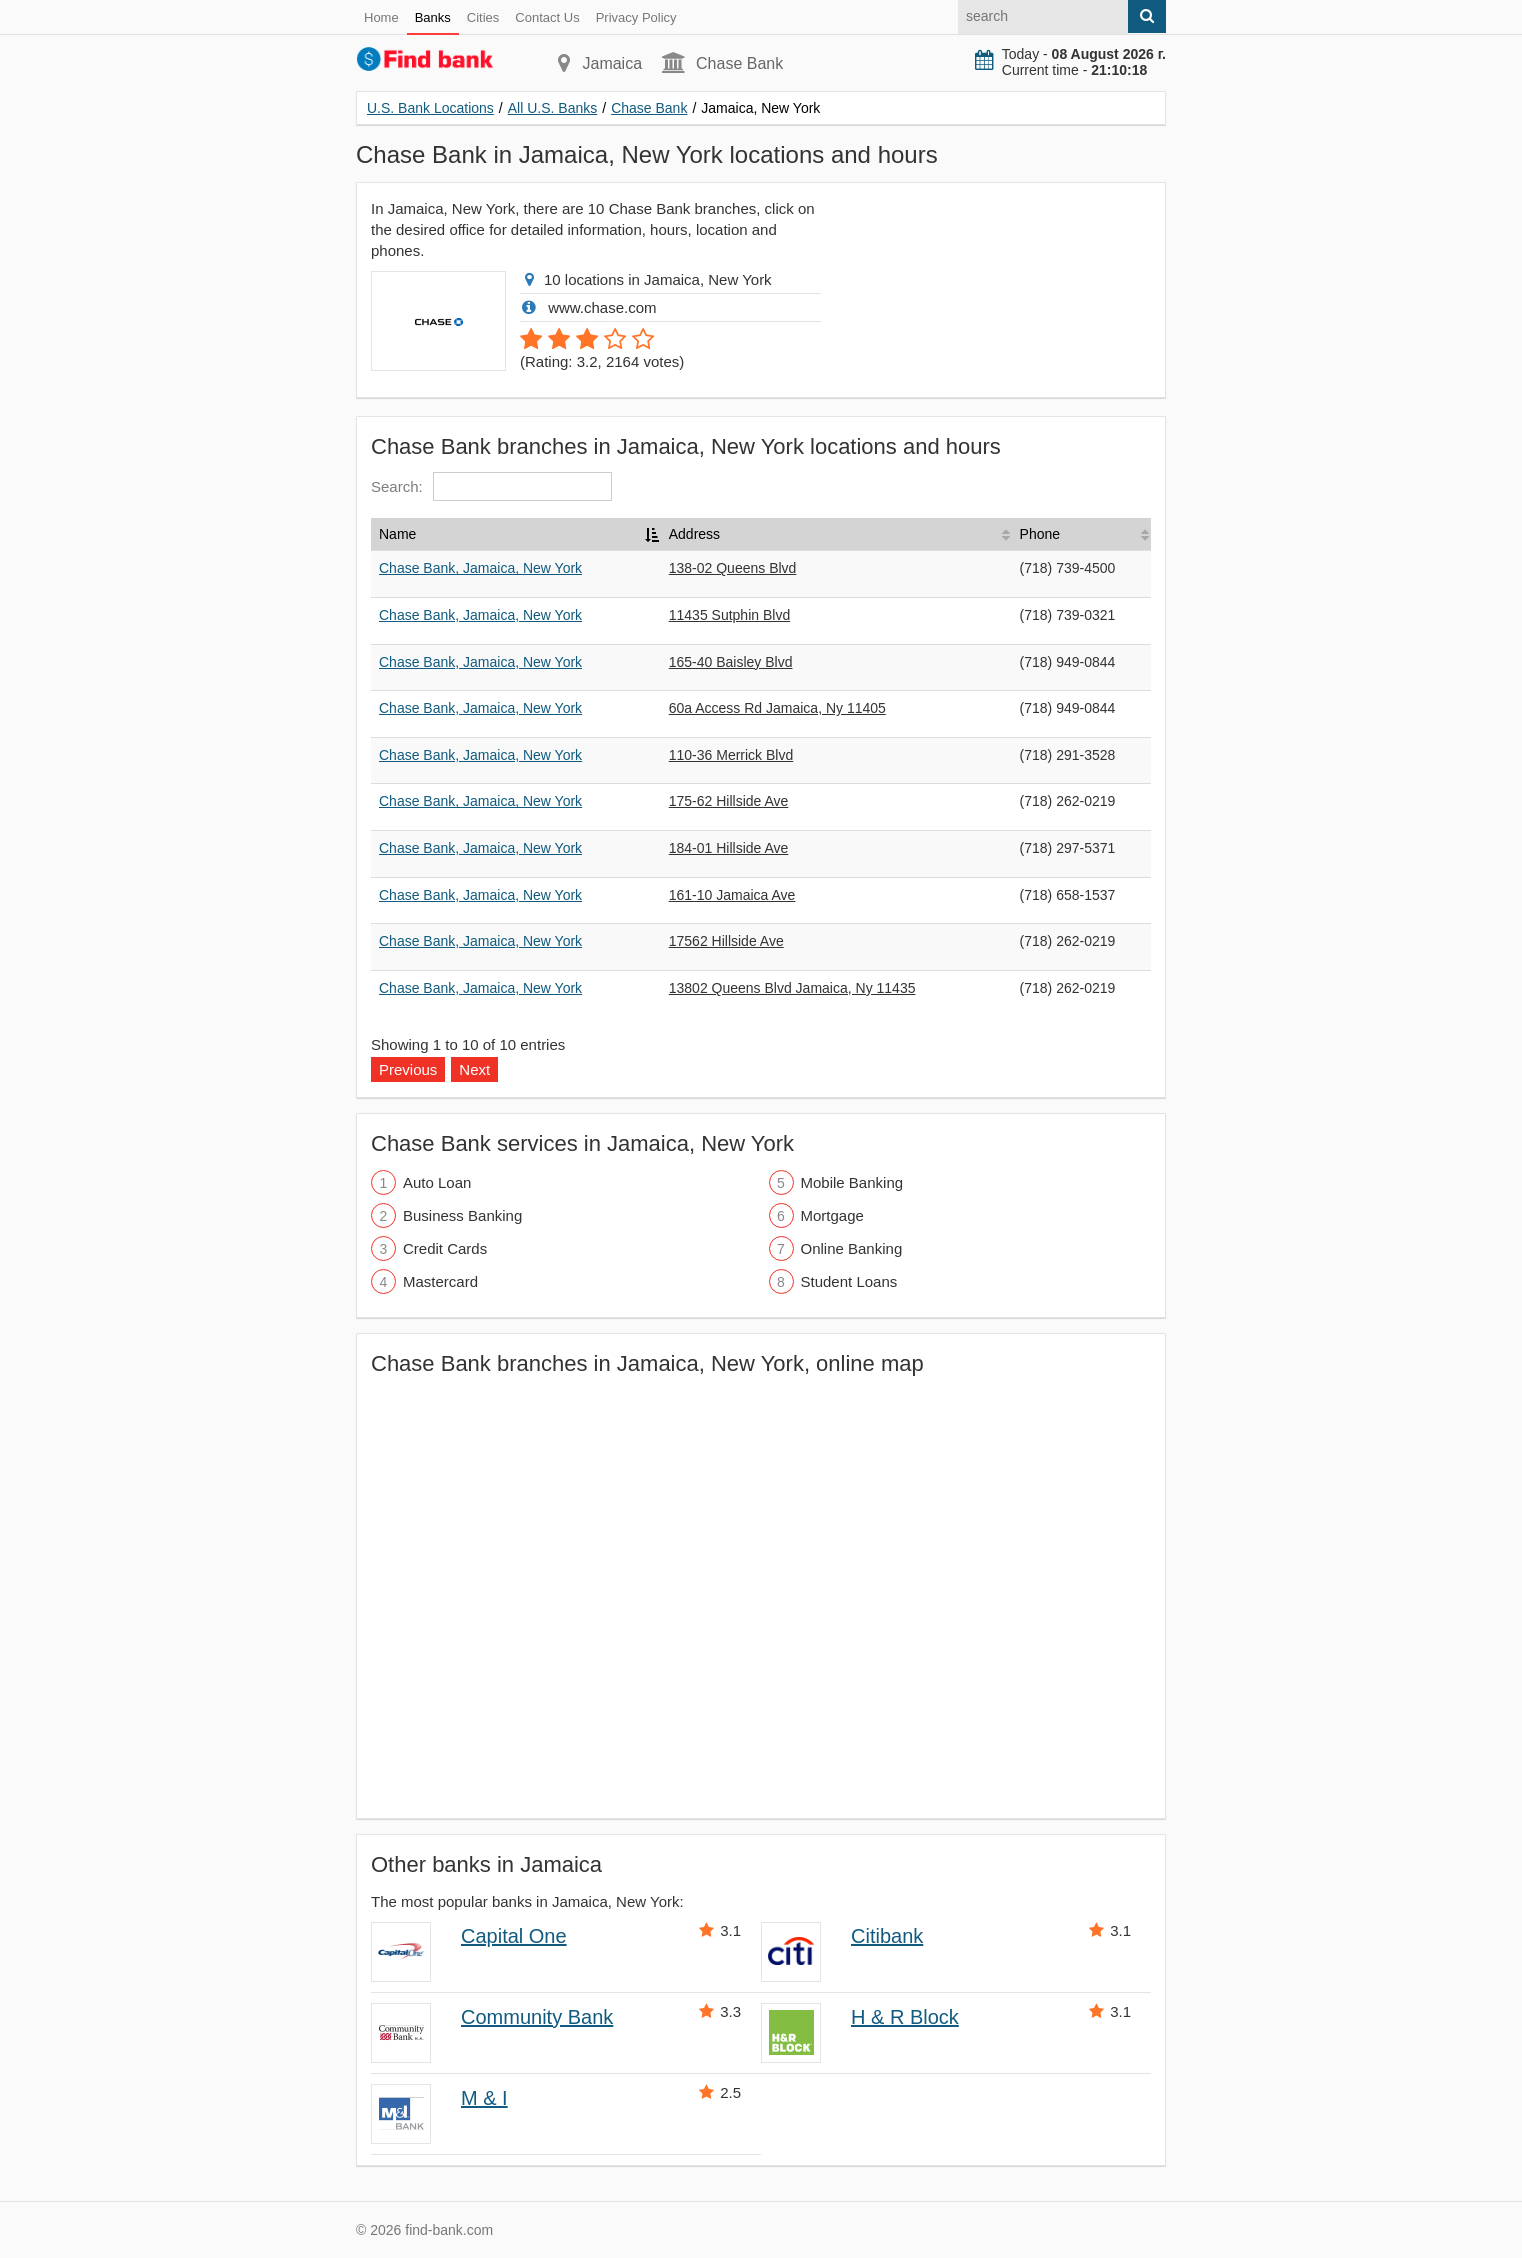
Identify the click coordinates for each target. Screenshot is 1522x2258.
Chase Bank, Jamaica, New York (480, 568)
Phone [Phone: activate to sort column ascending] (1040, 534)
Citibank (887, 1936)
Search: (491, 486)
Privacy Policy (636, 17)
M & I (484, 2098)
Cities (483, 17)
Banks (433, 17)
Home (381, 17)
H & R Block (905, 2017)
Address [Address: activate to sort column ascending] (694, 534)
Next (474, 1069)
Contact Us (547, 17)
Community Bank (537, 2017)
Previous (408, 1069)
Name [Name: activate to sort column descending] (397, 534)
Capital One (514, 1936)
